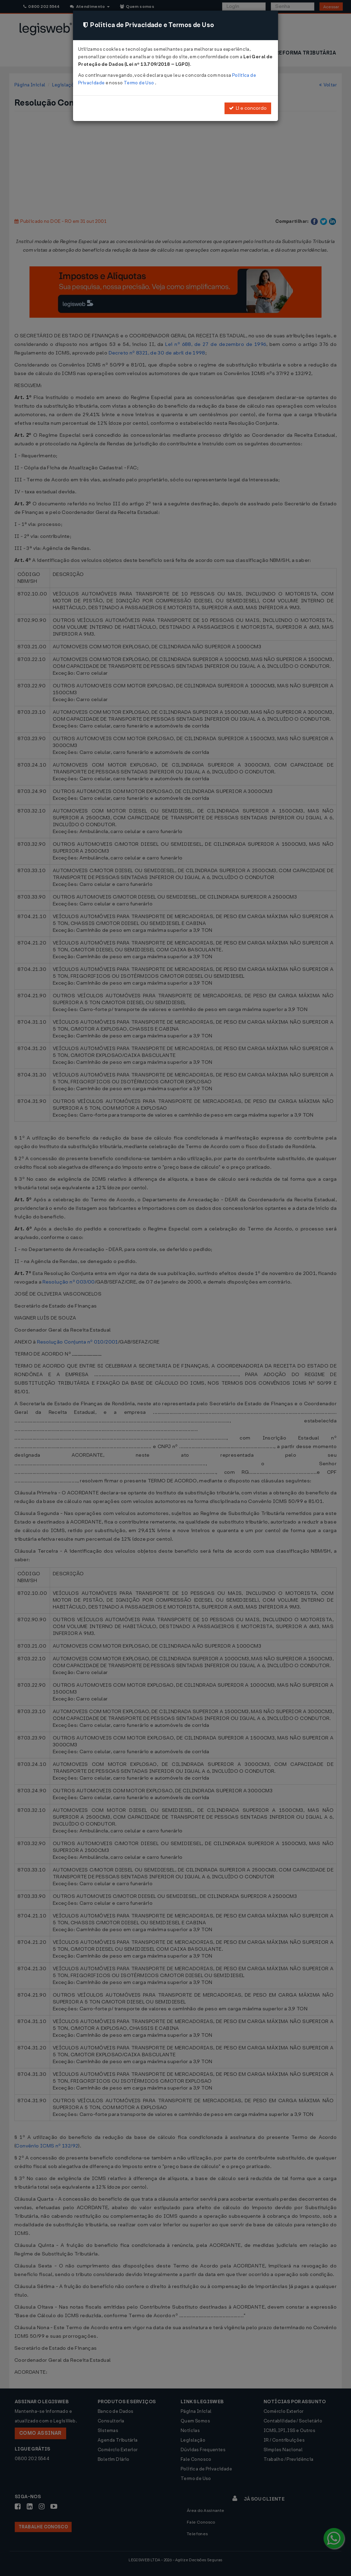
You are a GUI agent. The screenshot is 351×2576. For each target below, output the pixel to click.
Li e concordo (248, 108)
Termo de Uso (139, 83)
